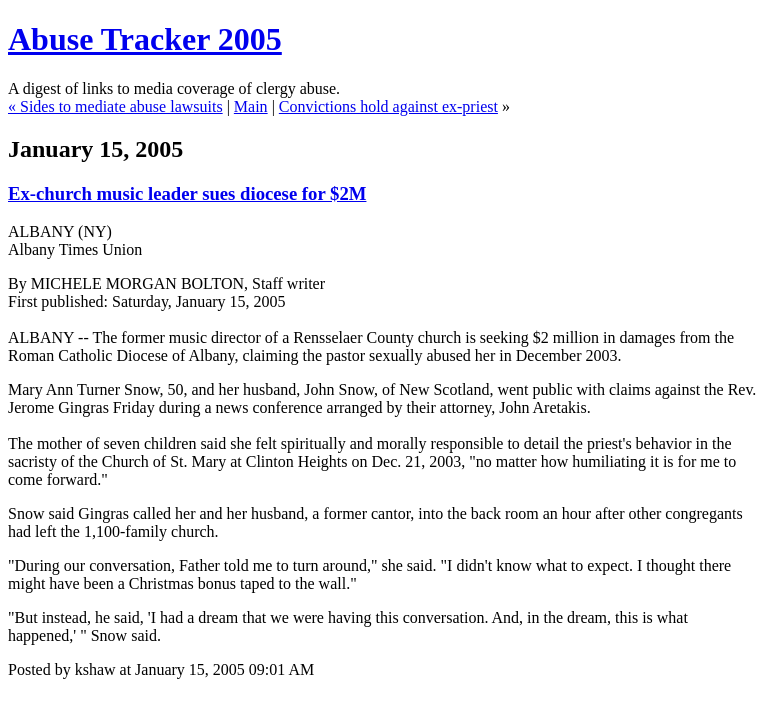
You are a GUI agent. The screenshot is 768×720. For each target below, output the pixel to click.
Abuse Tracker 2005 (145, 39)
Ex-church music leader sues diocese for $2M (187, 193)
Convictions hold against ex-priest (388, 106)
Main (251, 106)
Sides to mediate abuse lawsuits (121, 106)
